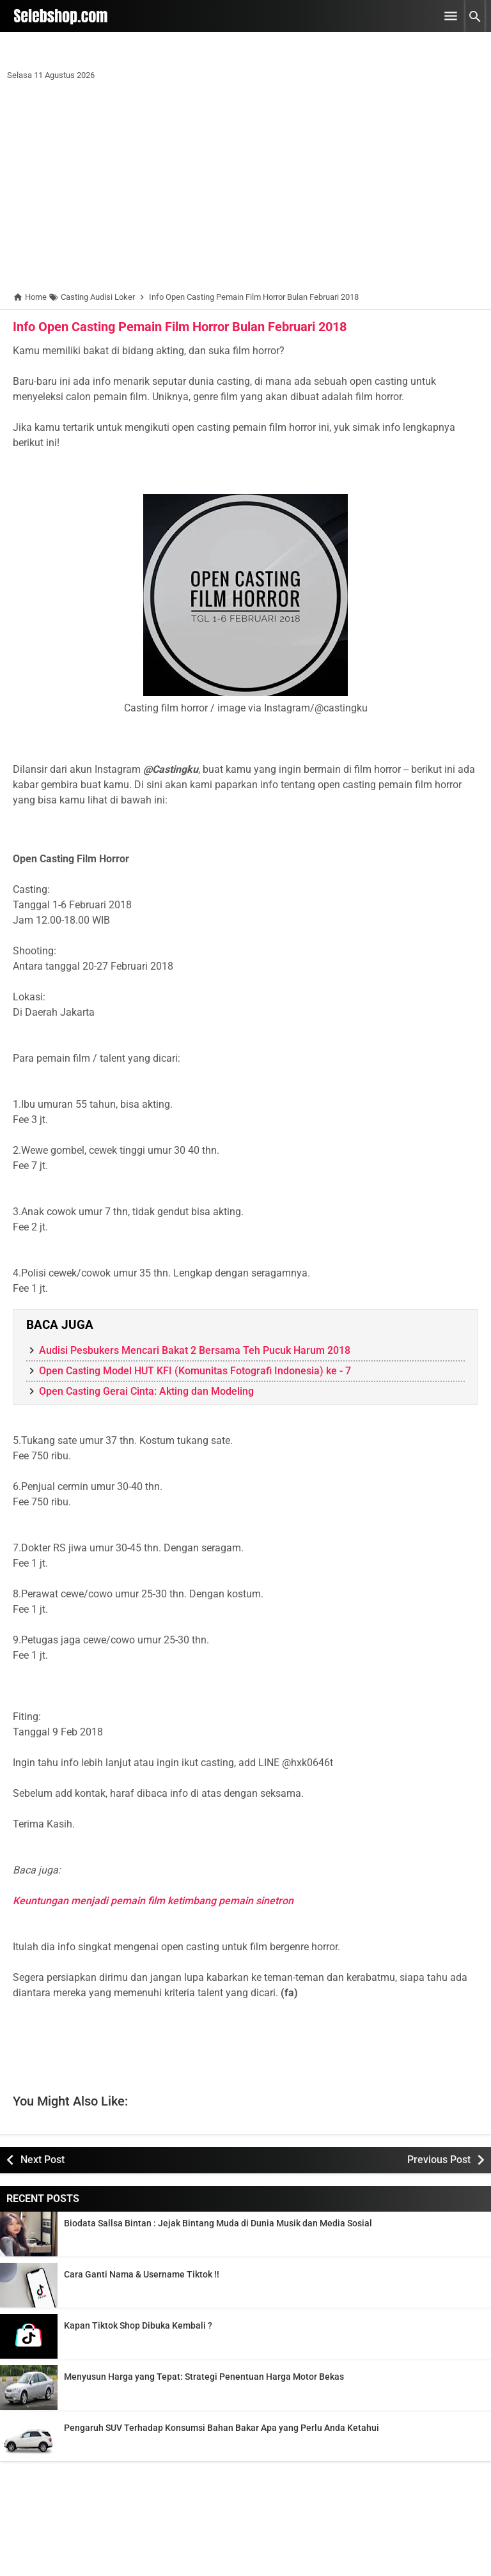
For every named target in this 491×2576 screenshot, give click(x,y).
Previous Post (439, 2159)
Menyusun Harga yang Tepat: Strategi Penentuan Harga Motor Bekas (204, 2376)
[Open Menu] (450, 16)
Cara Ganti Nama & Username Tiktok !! (141, 2274)
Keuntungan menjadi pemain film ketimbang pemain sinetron (153, 1901)
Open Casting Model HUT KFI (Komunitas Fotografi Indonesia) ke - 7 (195, 1371)
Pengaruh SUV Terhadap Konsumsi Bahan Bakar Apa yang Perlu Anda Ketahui (221, 2428)
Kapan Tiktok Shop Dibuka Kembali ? (138, 2325)
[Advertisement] (245, 188)
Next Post (42, 2159)
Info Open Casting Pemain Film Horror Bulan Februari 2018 (180, 326)
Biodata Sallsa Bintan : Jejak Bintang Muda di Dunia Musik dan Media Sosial (218, 2223)
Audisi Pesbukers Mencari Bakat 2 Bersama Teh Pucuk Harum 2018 (194, 1350)
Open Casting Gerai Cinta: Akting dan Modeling (146, 1391)
